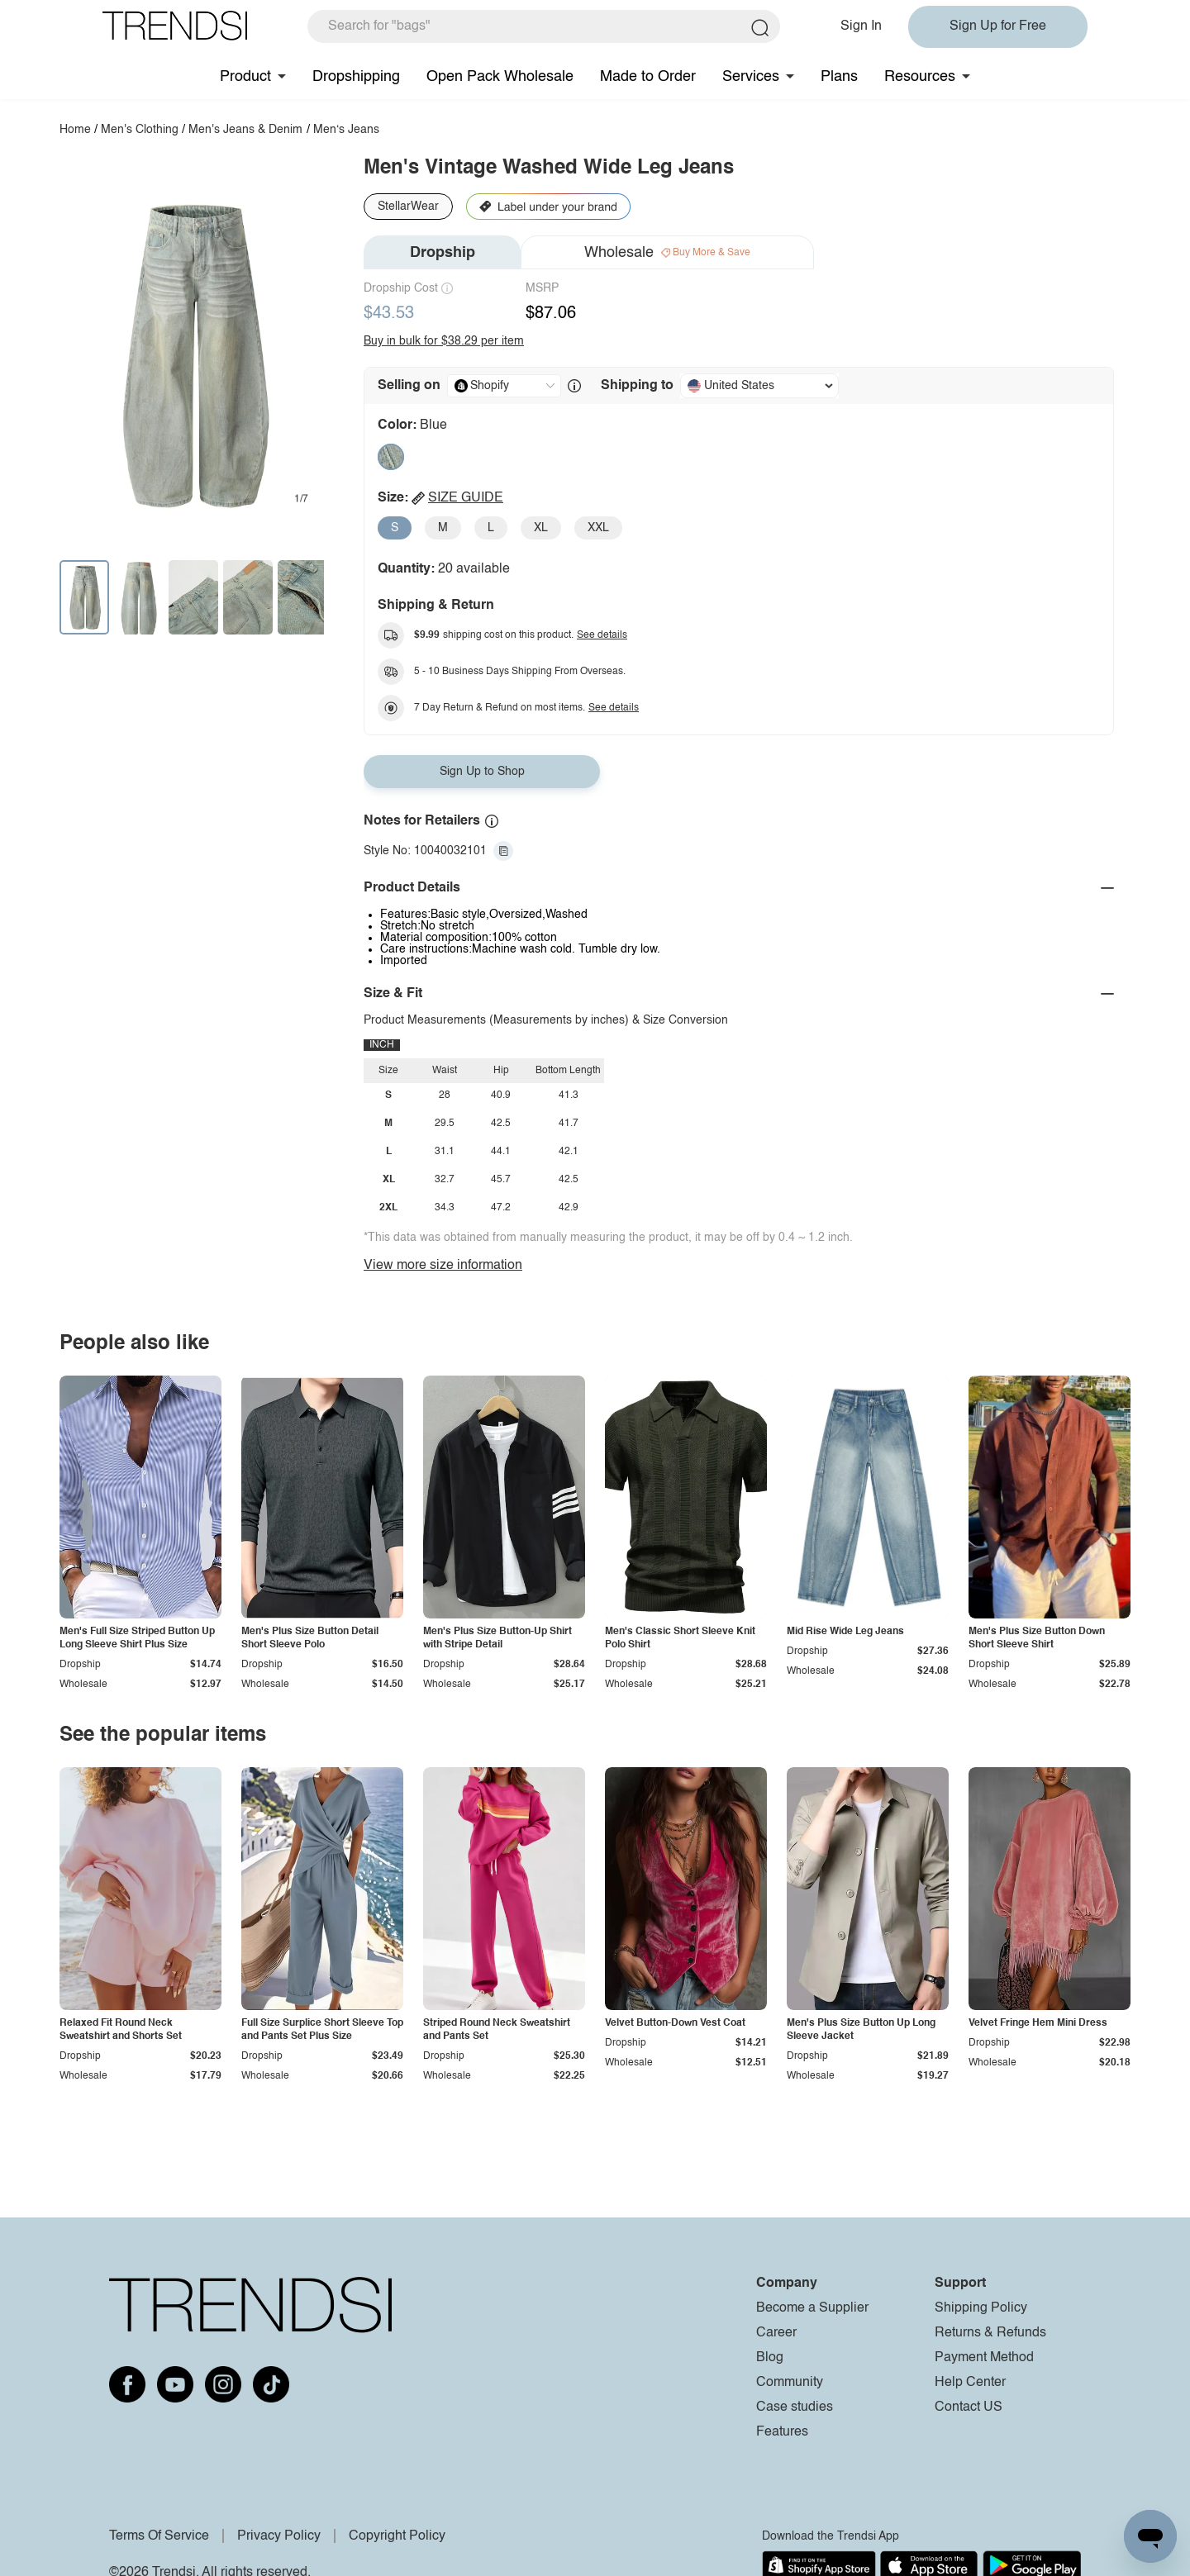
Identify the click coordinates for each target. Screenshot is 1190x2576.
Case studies (794, 2407)
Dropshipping (356, 76)
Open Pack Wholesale (500, 76)
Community (789, 2382)
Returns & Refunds (990, 2333)
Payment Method (984, 2358)
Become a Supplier (812, 2308)
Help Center (970, 2382)
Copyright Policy (397, 2536)
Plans (839, 76)
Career (776, 2333)
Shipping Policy (981, 2308)
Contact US (968, 2407)
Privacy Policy (279, 2536)
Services (750, 76)
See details (602, 635)
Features (782, 2432)
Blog (769, 2358)
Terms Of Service (159, 2536)
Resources (919, 76)
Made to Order (648, 76)
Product (245, 76)
